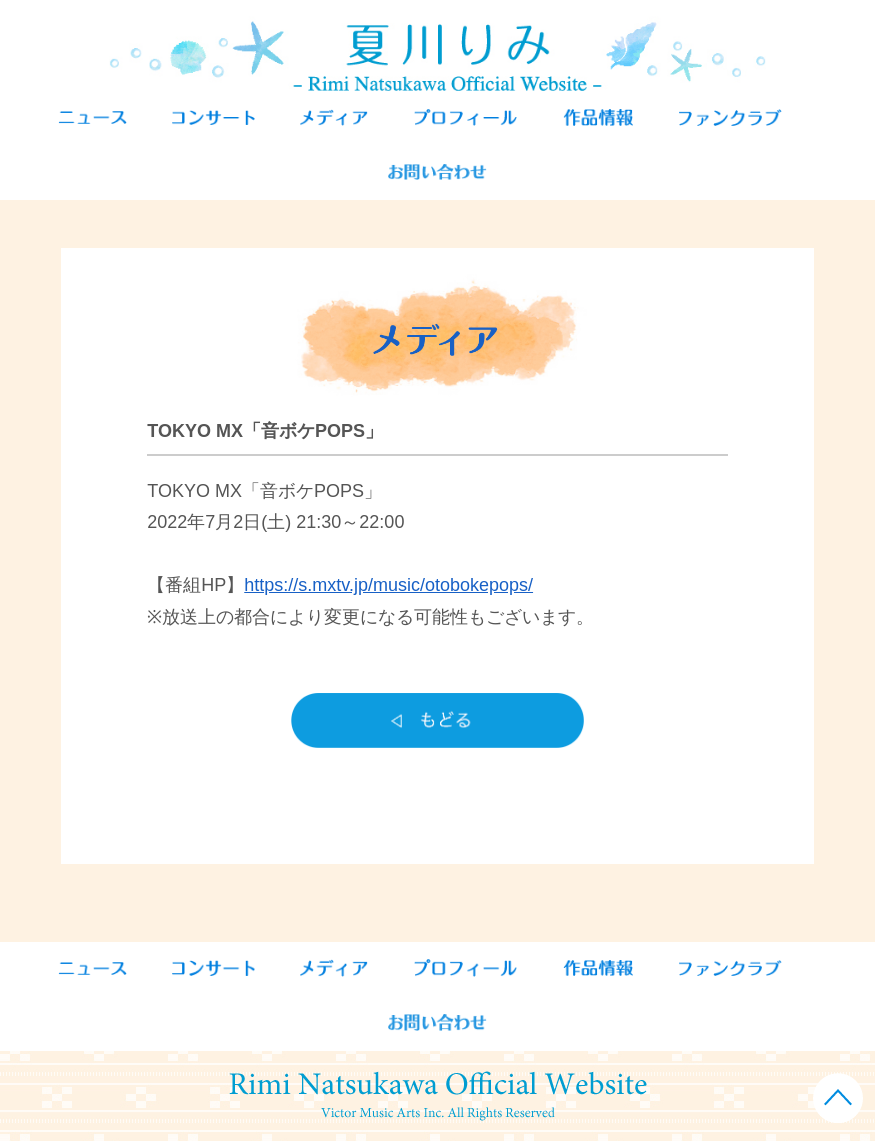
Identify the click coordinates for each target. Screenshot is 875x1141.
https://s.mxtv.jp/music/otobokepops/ (388, 585)
